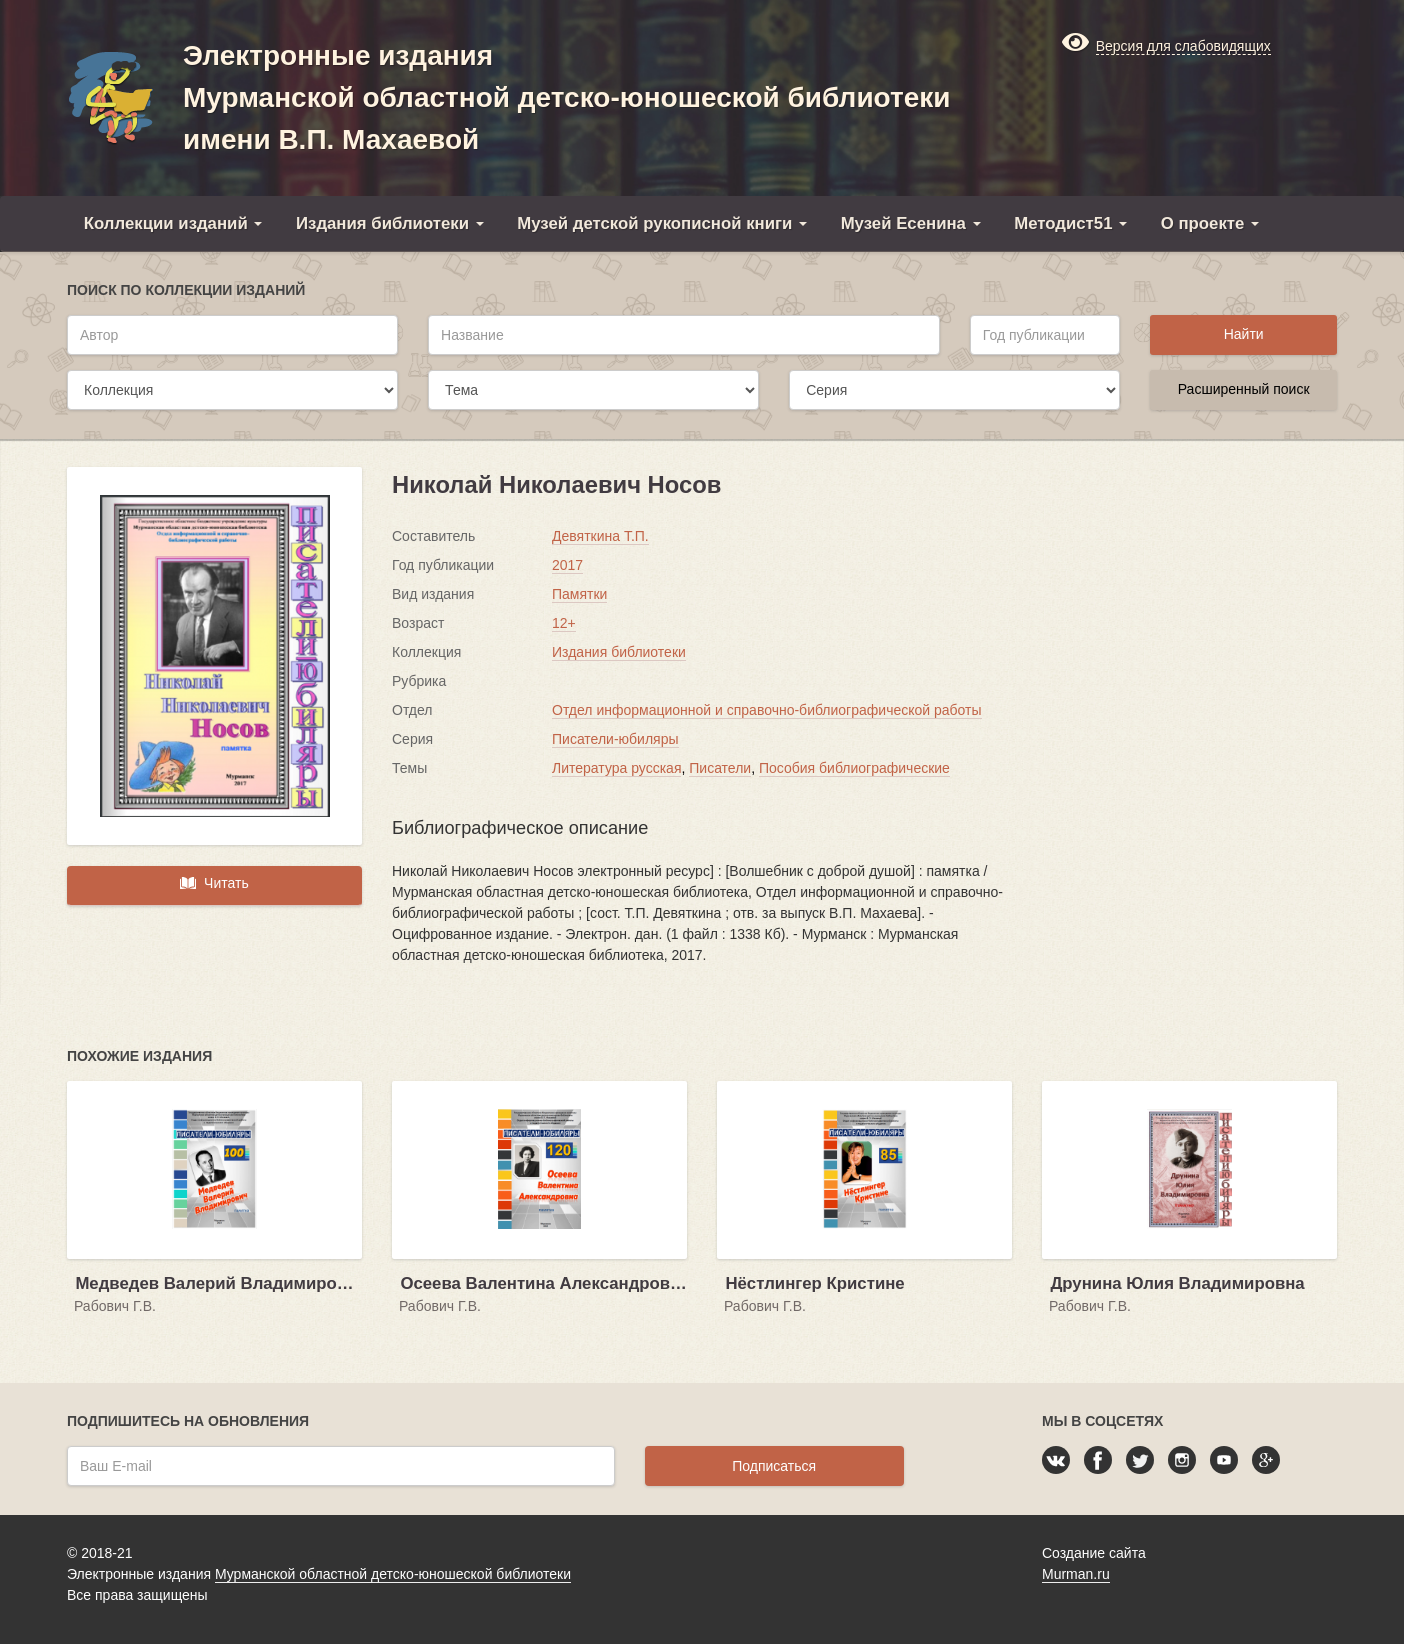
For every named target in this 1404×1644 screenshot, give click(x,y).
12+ (564, 623)
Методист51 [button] (1070, 223)
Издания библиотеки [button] (390, 223)
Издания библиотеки (619, 652)
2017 (567, 565)
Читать (214, 883)
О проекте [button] (1210, 223)
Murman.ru (1076, 1574)
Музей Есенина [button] (911, 223)
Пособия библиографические (854, 768)
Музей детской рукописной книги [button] (662, 223)
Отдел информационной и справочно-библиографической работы (767, 710)
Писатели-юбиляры (615, 739)
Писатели (720, 768)
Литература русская (616, 768)
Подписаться (774, 1466)
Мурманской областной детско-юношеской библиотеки (393, 1574)
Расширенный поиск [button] (1244, 389)
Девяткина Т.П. (600, 536)
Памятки (579, 594)
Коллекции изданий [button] (173, 223)
